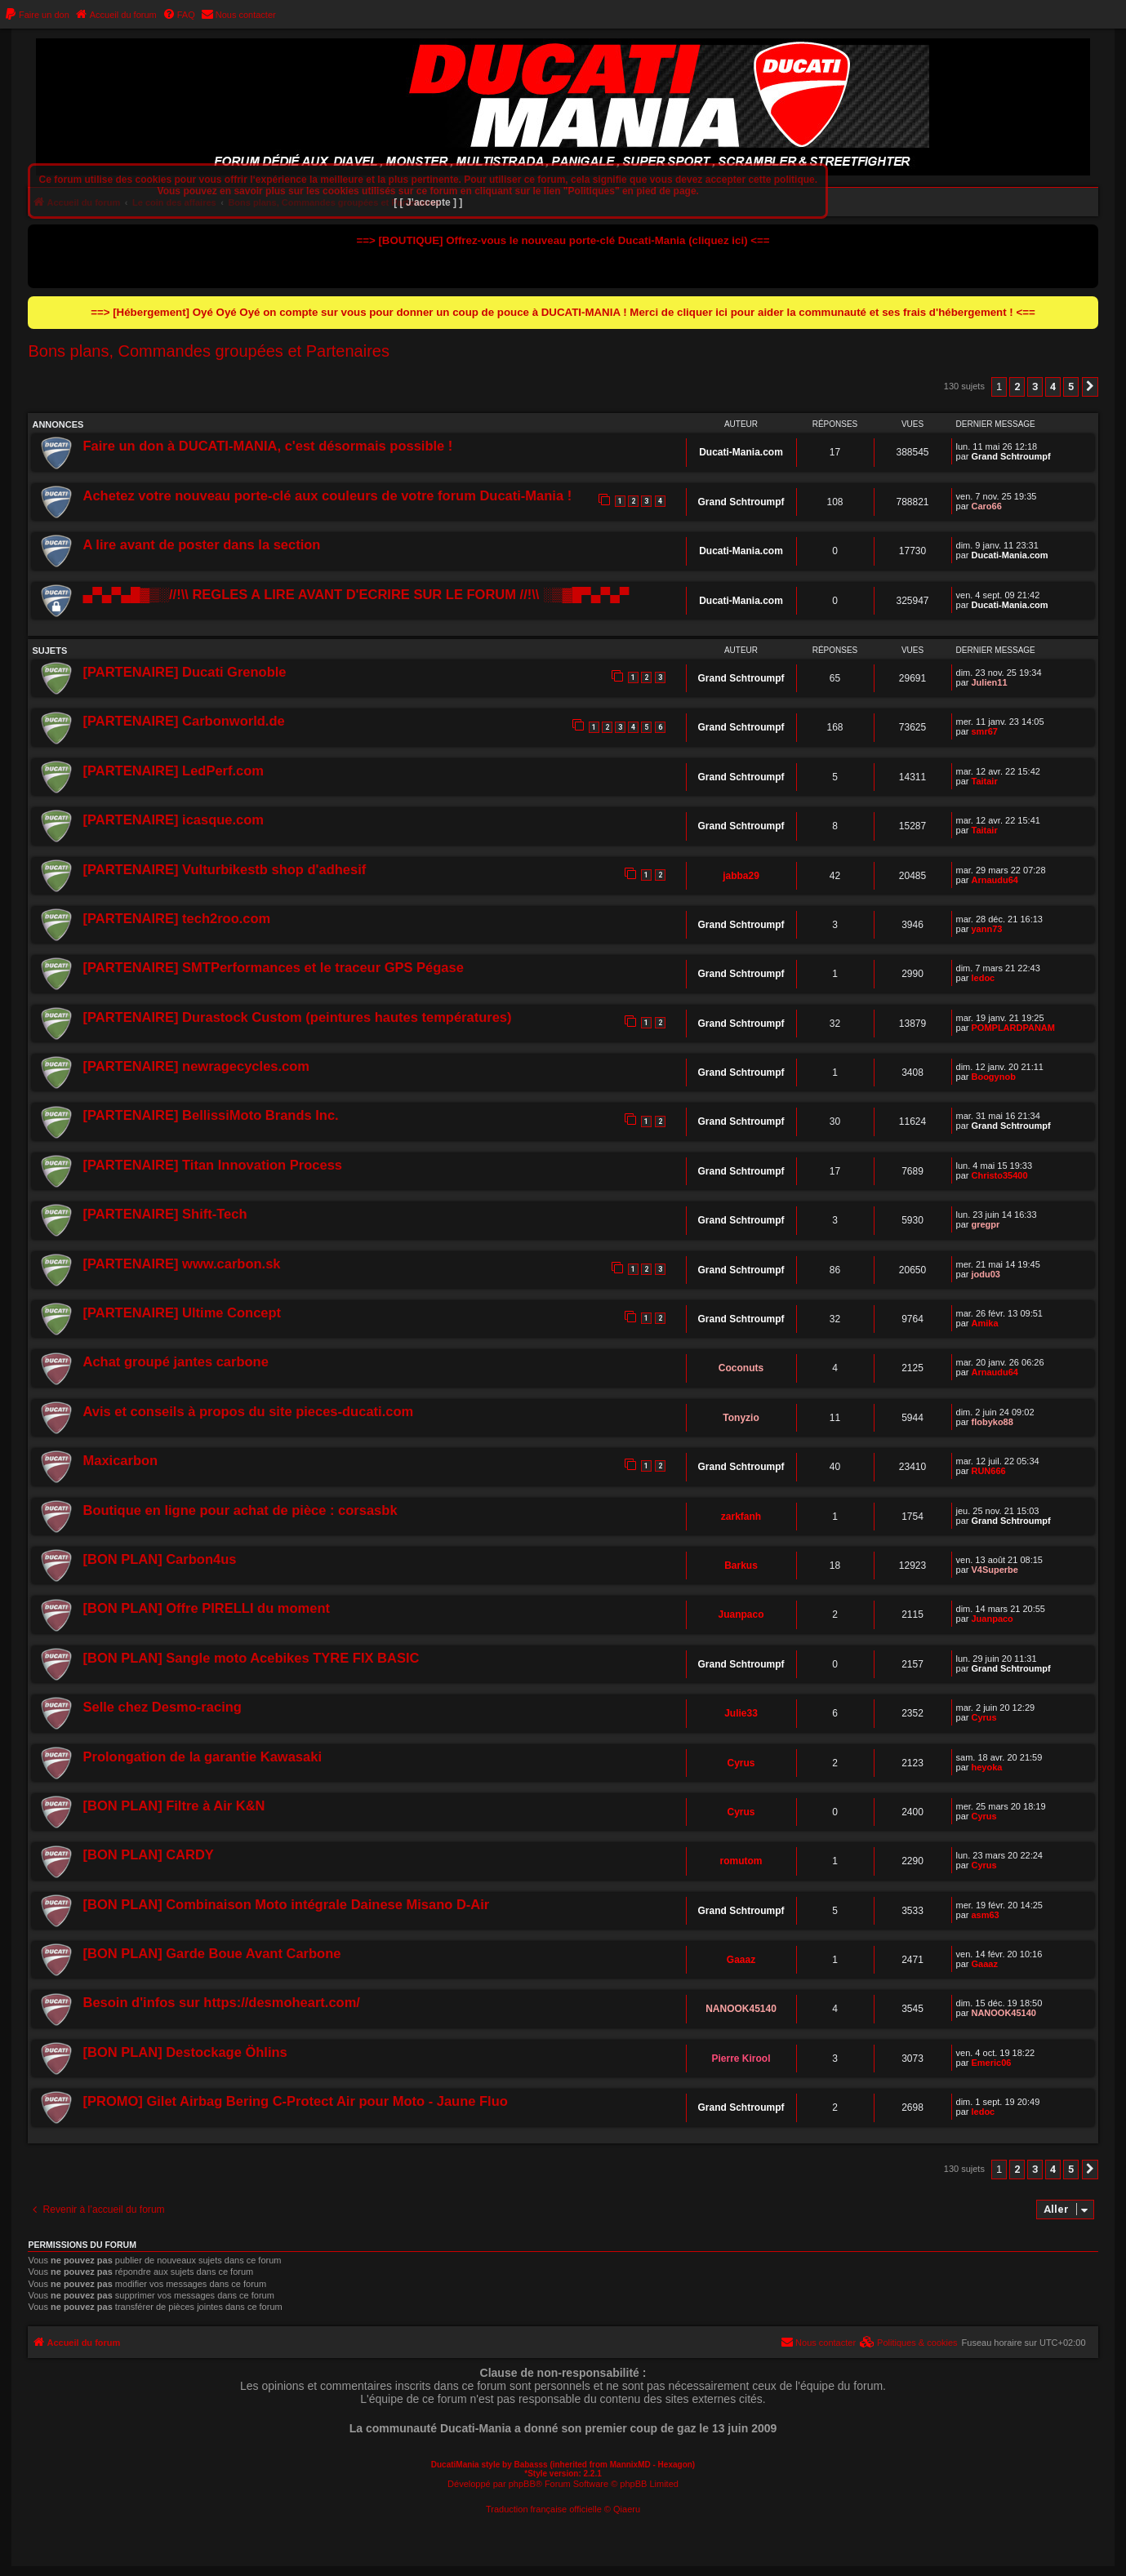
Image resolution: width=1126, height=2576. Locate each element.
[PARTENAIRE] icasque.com (173, 819)
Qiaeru (626, 2509)
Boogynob (993, 1076)
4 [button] (1053, 386)
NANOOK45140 (741, 2008)
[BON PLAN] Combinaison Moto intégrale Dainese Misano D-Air (285, 1904)
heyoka (986, 1767)
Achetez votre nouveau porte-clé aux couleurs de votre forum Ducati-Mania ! (327, 495)
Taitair (984, 781)
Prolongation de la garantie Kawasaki (202, 1756)
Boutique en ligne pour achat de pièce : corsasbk (239, 1510)
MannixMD (630, 2464)
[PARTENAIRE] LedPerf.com (173, 770)
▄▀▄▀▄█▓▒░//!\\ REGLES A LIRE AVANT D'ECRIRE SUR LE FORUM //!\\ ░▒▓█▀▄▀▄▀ (355, 594)
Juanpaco (741, 1614)
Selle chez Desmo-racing (161, 1706)
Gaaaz (741, 1959)
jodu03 (985, 1274)
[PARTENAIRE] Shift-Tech (164, 1213)
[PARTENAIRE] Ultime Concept (181, 1312)
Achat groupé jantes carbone (175, 1361)
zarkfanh (741, 1516)
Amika (984, 1323)
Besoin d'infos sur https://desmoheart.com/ (220, 2002)
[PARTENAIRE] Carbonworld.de (183, 720)
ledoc (983, 978)
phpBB (522, 2484)
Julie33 (741, 1713)
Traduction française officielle (544, 2509)
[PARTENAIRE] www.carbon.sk (181, 1263)
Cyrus (983, 1717)
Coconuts (741, 1368)
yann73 (986, 929)
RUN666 (988, 1471)
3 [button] (1035, 386)
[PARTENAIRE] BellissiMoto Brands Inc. (210, 1115)
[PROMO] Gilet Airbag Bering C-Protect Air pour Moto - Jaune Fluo (294, 2101)
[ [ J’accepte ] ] (428, 202)
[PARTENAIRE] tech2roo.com (176, 918)
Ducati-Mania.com (741, 452)
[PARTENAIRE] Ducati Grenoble (184, 671)
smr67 (984, 731)
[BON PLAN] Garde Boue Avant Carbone (211, 1953)
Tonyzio (741, 1417)
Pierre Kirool (741, 2058)
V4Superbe (994, 1569)
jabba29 (741, 876)
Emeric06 (991, 2062)
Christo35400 (999, 1175)
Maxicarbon (120, 1460)
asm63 (985, 1915)
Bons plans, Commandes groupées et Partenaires (208, 351)
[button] (1090, 387)
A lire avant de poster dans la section (201, 544)
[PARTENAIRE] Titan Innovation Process (212, 1164)
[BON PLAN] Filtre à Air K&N (173, 1805)
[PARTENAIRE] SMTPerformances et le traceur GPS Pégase (272, 967)
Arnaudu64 (994, 880)
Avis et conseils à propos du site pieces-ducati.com (247, 1411)
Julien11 (989, 682)
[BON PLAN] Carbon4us (159, 1559)
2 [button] (1017, 386)
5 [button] (1071, 386)
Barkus (741, 1565)
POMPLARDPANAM (1012, 1028)
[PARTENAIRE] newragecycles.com (195, 1066)
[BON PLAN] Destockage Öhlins (184, 2052)
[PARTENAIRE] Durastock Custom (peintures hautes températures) (296, 1017)
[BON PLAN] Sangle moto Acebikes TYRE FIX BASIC (250, 1657)
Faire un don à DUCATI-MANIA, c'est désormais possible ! (267, 445)
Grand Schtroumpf (1010, 456)
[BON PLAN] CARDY (147, 1854)
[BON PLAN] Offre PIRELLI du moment (206, 1608)
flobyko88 (992, 1422)
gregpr (985, 1224)
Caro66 (986, 506)
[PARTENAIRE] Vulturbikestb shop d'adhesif (224, 869)
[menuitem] (36, 14)
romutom (741, 1861)
